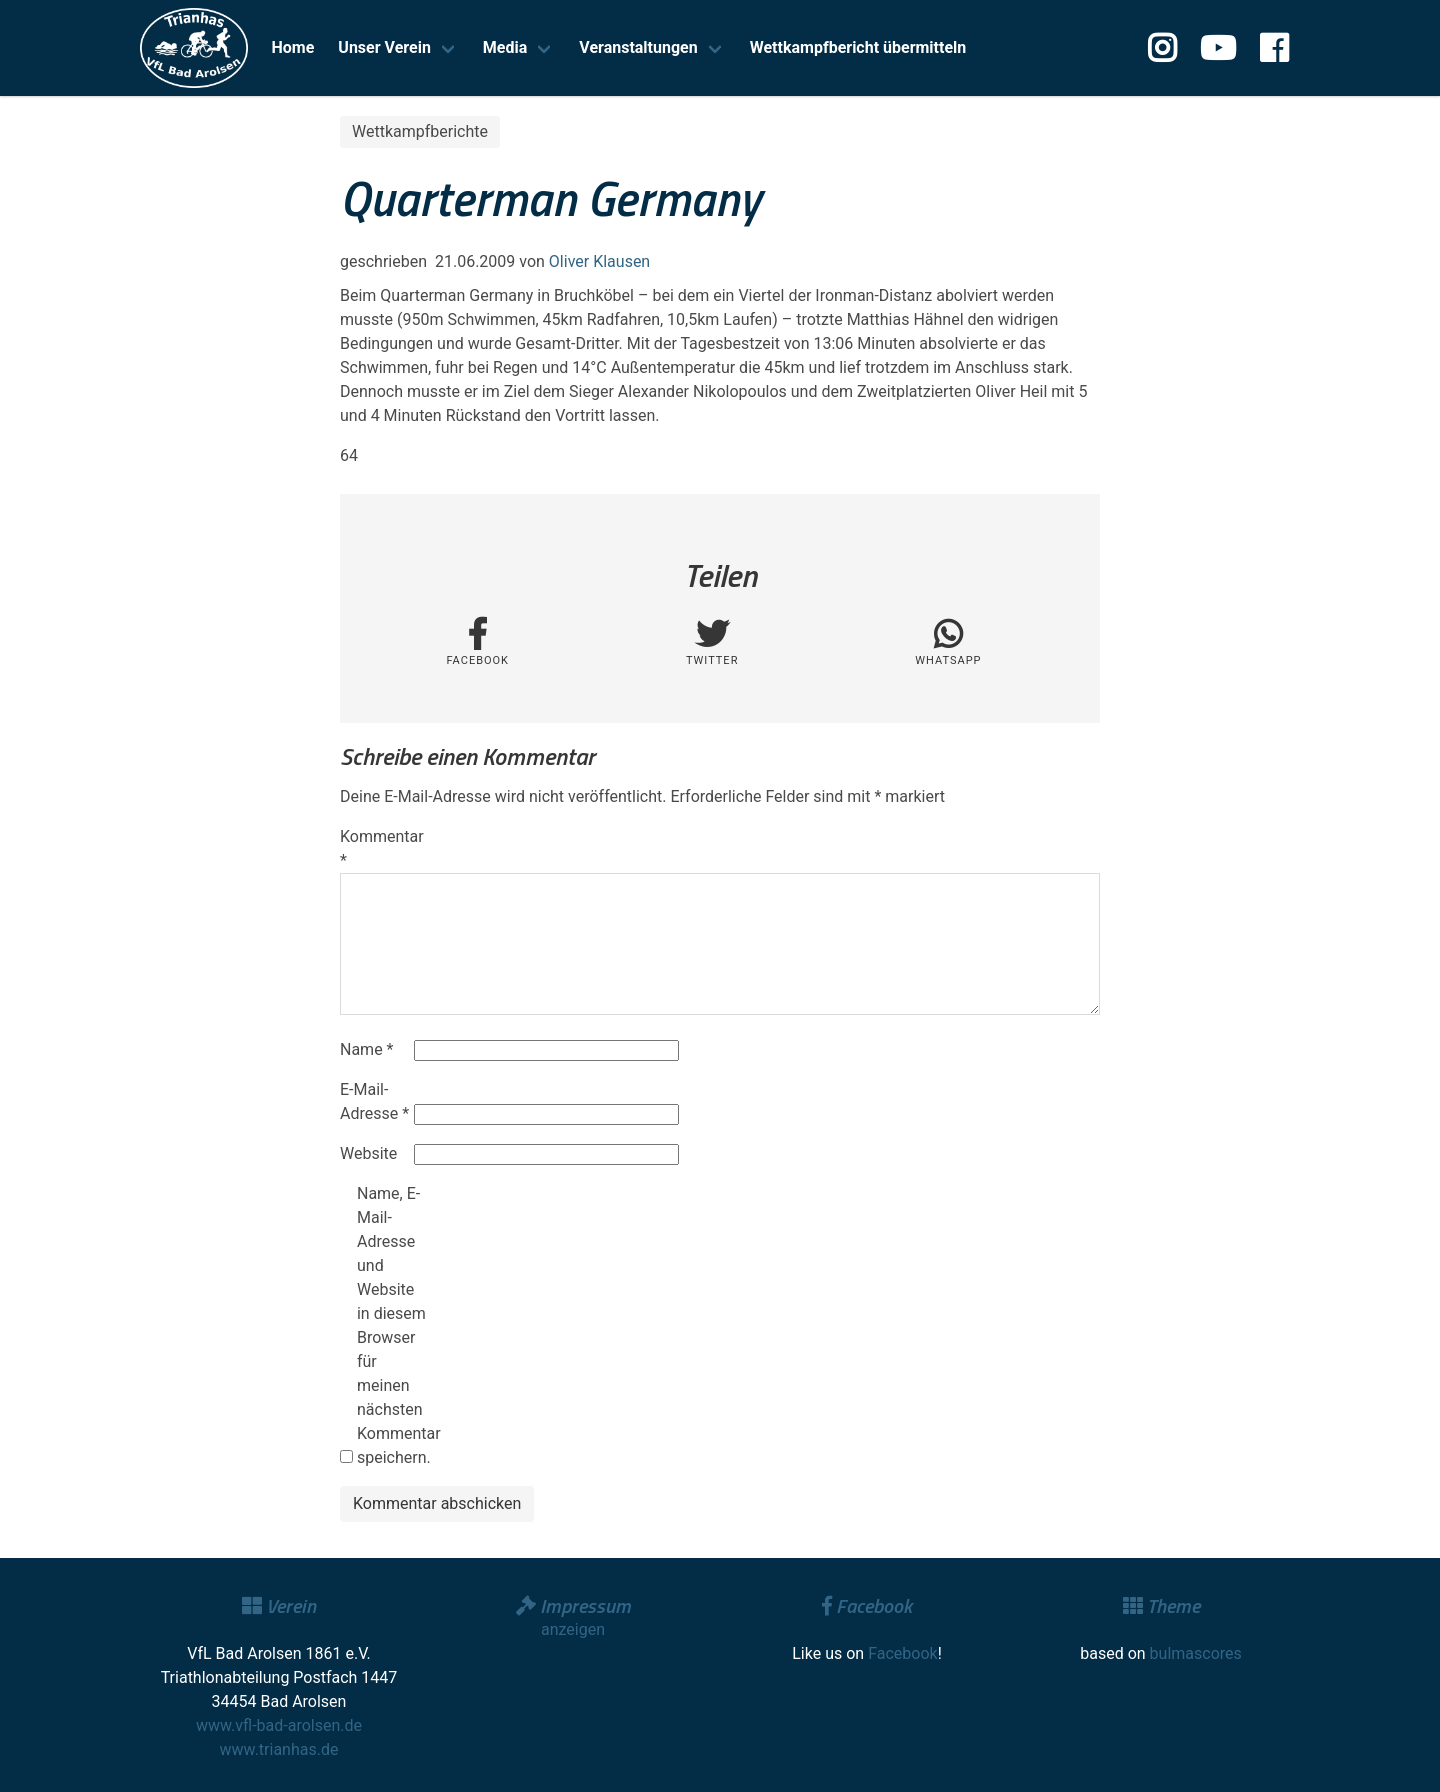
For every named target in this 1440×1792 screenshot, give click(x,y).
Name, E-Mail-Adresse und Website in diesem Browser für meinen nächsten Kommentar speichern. (392, 1325)
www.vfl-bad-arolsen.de (279, 1725)
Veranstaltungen (638, 47)
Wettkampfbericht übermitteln (858, 47)
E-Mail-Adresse (374, 1101)
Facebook (902, 1653)
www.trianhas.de (279, 1749)
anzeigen (573, 1629)
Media (505, 47)
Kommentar (375, 848)
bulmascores (1196, 1653)
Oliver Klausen (599, 261)
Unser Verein (384, 47)
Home (293, 47)
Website (368, 1153)
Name (367, 1049)
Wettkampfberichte (420, 131)
